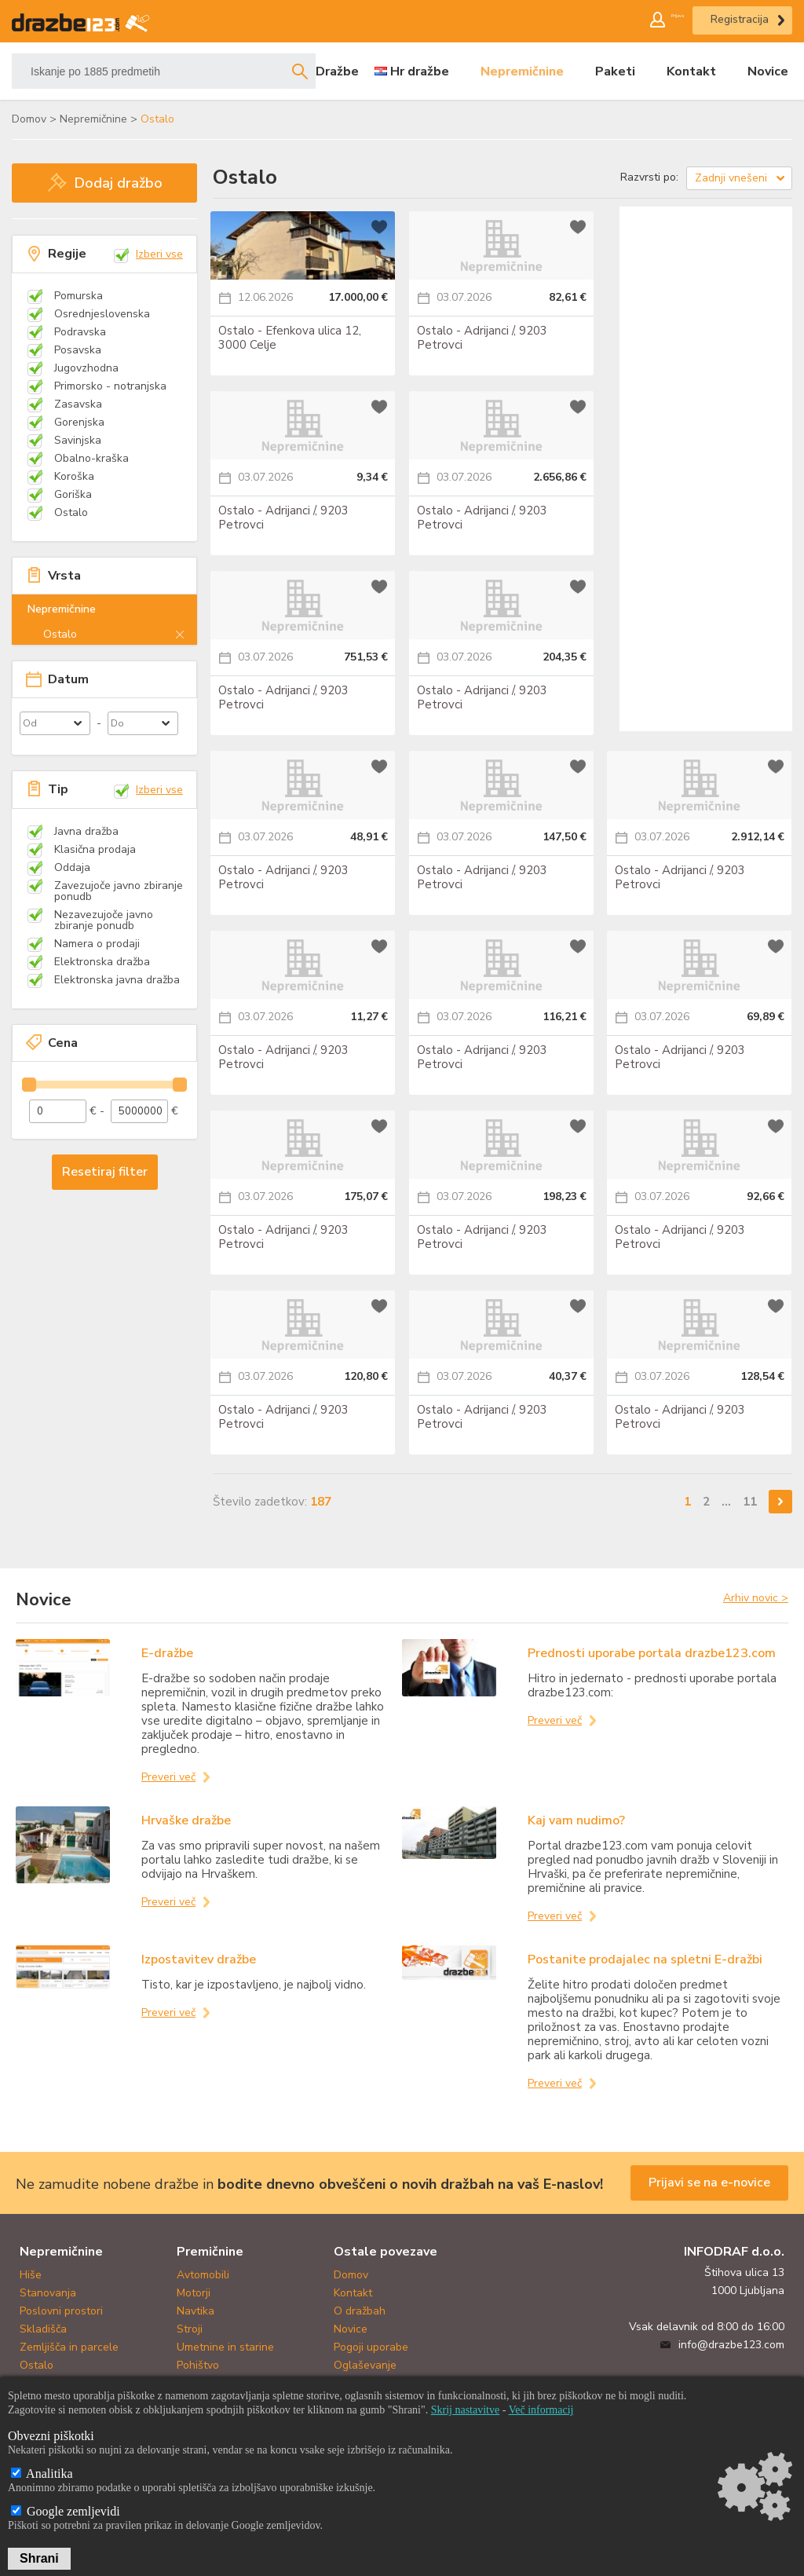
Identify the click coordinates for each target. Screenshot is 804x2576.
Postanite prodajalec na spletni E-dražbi (645, 1959)
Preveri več (168, 1776)
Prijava (660, 19)
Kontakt (691, 71)
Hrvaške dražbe (186, 1820)
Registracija (740, 19)
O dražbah (360, 2310)
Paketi (615, 71)
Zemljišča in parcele (69, 2347)
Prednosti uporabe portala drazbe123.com (652, 1653)
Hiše (31, 2274)
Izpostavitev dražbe (198, 1959)
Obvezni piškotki (51, 2435)
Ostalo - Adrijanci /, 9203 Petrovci (482, 334)
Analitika (42, 2473)
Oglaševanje (365, 2365)
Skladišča (43, 2329)
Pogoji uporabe (371, 2347)
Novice (767, 71)
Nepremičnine (522, 71)
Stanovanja (48, 2292)
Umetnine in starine (225, 2347)
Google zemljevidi (65, 2511)
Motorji (193, 2292)
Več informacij (541, 2410)
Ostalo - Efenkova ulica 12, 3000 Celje (289, 334)
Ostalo (36, 2365)
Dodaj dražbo (119, 183)
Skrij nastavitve (465, 2410)
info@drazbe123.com (731, 2344)
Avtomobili (203, 2274)
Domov (351, 2274)
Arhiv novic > (755, 1597)
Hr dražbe (419, 71)
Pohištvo (198, 2365)
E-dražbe (167, 1653)
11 (750, 1501)
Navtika (195, 2310)
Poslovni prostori (61, 2310)
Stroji (190, 2329)
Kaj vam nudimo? (576, 1820)
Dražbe (337, 71)
